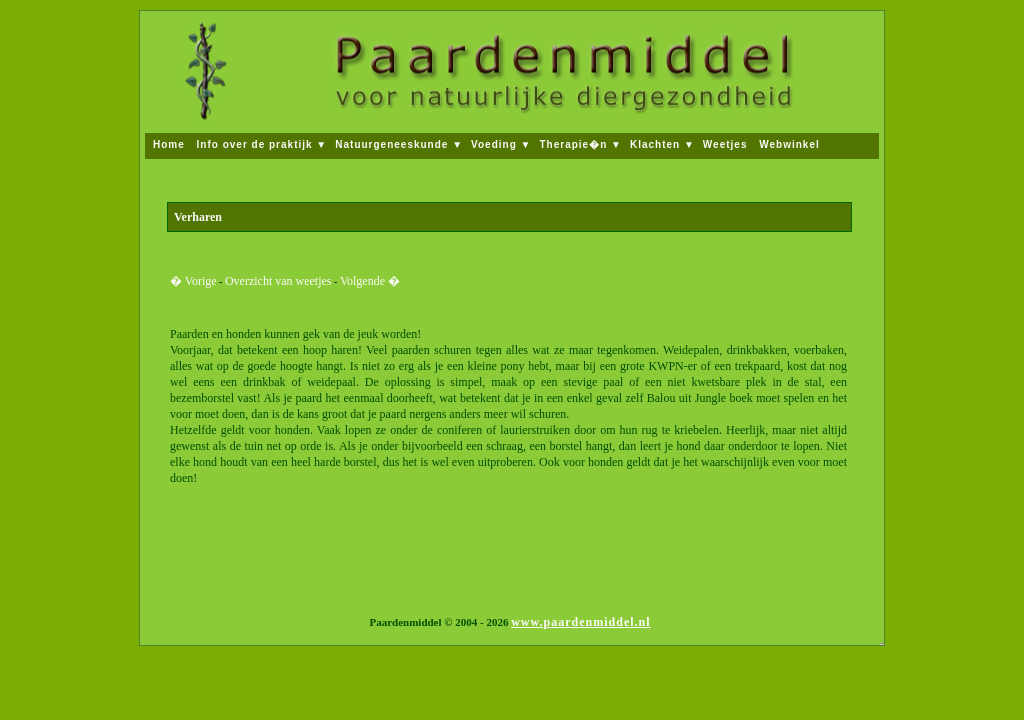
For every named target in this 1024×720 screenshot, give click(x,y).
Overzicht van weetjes (278, 281)
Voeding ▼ (501, 144)
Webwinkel (789, 144)
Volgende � (370, 281)
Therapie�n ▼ (580, 144)
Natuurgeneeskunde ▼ (399, 144)
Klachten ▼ (662, 144)
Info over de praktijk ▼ (262, 144)
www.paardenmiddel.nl (580, 622)
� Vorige (193, 281)
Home (171, 144)
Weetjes (727, 144)
